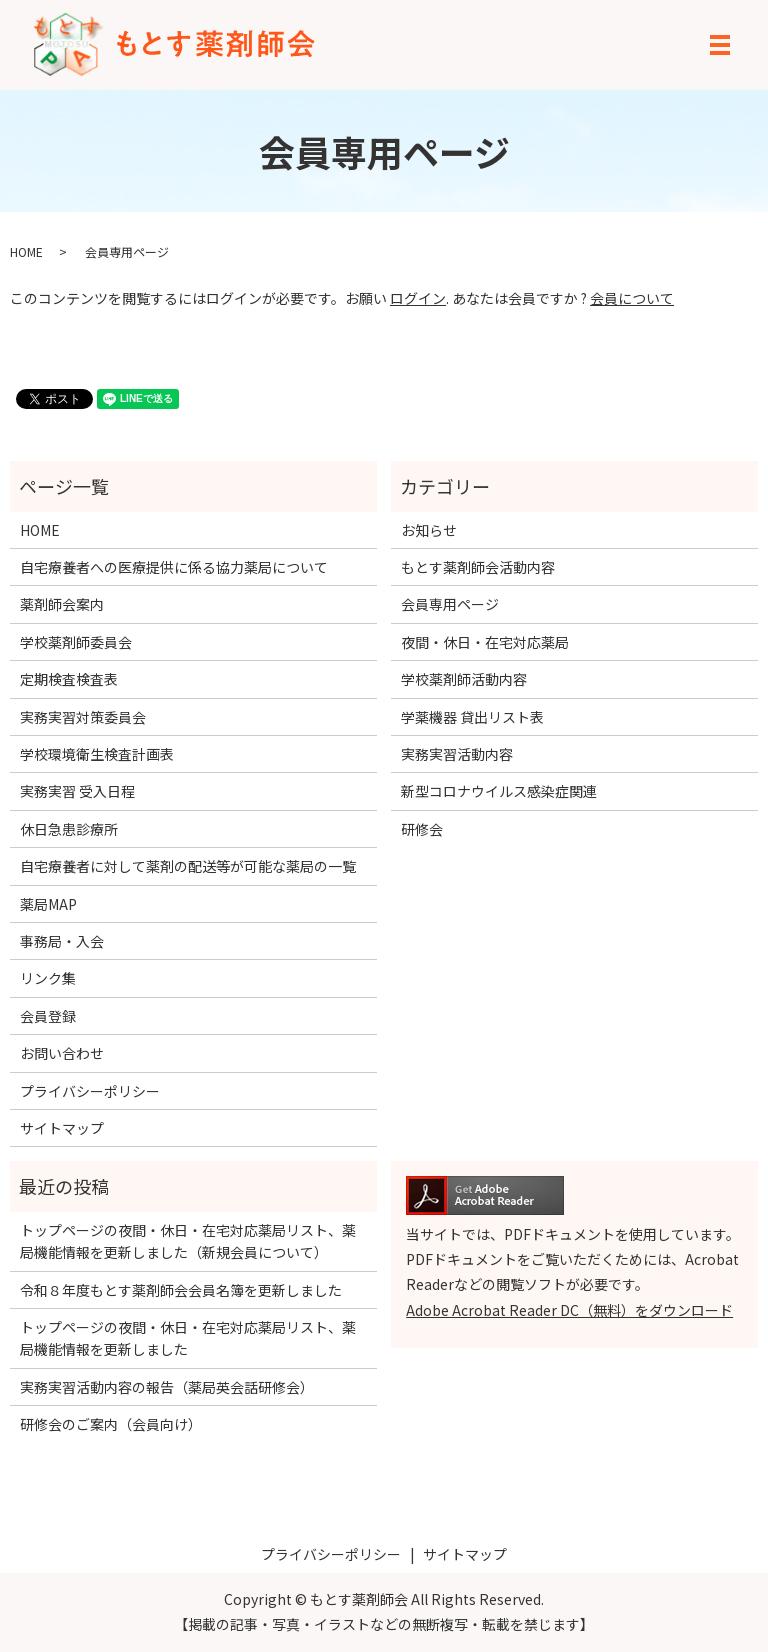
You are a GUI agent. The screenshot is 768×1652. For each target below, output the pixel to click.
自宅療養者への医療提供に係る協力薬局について (174, 567)
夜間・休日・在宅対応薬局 (485, 642)
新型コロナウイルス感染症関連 (499, 791)
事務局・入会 (62, 941)
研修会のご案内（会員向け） (111, 1424)
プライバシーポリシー (90, 1091)
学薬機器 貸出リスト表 (472, 717)
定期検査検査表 (69, 679)
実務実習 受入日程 (77, 791)
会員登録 (48, 1016)
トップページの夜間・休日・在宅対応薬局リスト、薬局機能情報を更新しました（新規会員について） (188, 1241)
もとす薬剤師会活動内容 (478, 567)
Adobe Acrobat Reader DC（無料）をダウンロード (569, 1310)
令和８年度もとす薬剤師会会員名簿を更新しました (181, 1290)
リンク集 (48, 978)
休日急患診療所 (69, 829)
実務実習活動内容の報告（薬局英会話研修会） (167, 1387)
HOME (26, 251)
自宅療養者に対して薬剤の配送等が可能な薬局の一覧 (188, 866)
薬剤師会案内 (62, 604)
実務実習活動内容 (457, 754)
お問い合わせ (62, 1053)
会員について (632, 298)
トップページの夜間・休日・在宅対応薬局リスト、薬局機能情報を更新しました (188, 1338)
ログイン (418, 298)
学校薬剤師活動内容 (464, 679)
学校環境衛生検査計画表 (97, 754)
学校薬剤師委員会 (76, 642)
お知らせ (429, 530)
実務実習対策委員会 (83, 717)
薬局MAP (48, 904)
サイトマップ (62, 1128)
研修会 (422, 829)
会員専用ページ (450, 604)
